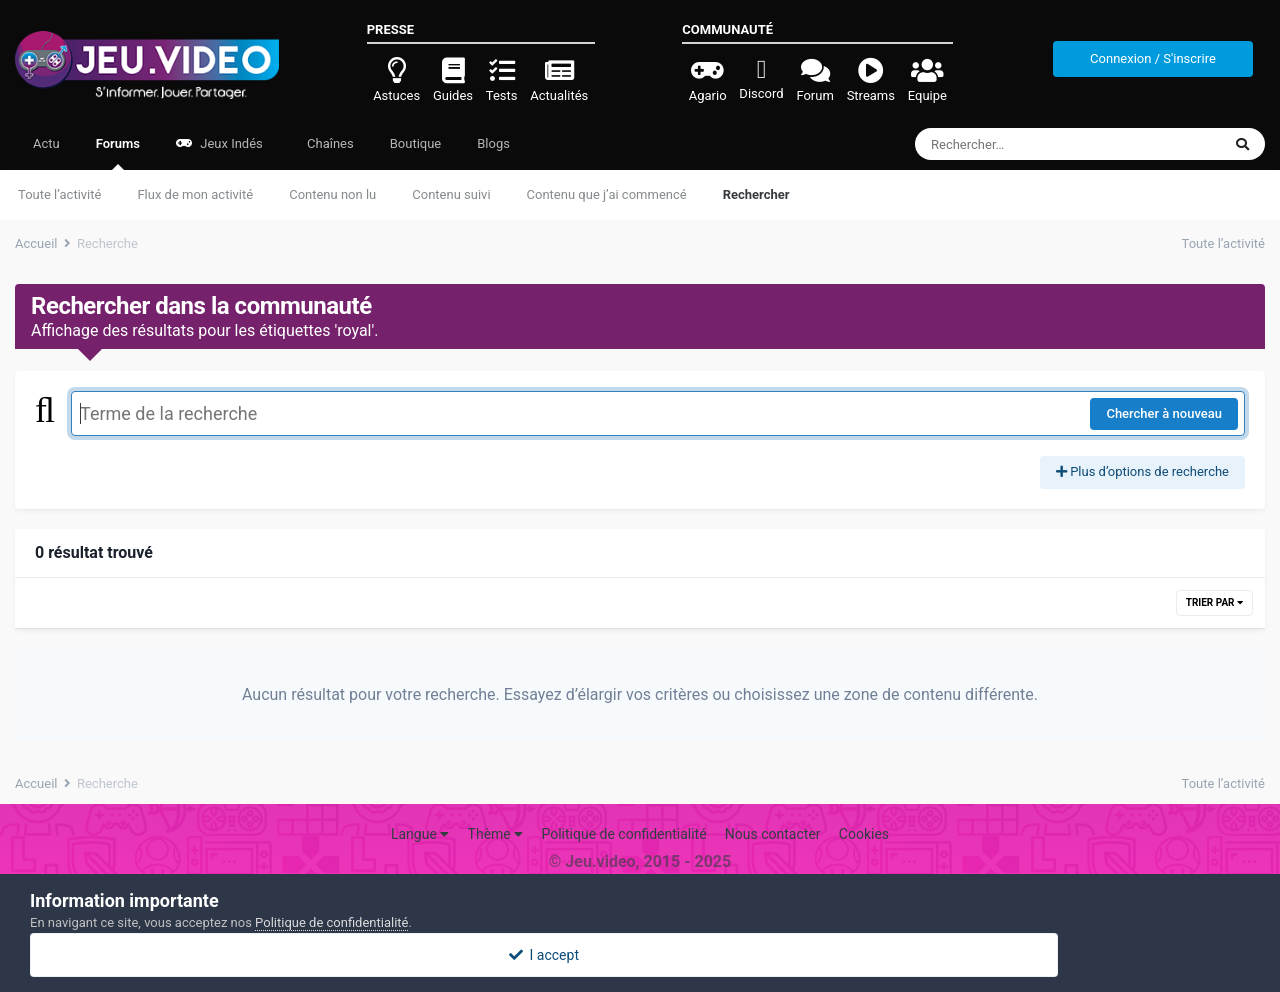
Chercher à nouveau (1164, 413)
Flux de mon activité (195, 194)
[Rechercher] (1013, 144)
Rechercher (756, 194)
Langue (420, 834)
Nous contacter (773, 834)
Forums (118, 153)
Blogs (493, 143)
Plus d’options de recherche (1142, 471)
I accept (640, 955)
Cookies (864, 834)
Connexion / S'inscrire (1153, 58)
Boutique (416, 143)
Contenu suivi (451, 194)
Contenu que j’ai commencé (607, 194)
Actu (46, 143)
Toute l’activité (59, 194)
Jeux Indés (219, 143)
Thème (496, 834)
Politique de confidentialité (623, 834)
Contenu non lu (332, 194)
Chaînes (329, 143)
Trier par (1214, 602)
